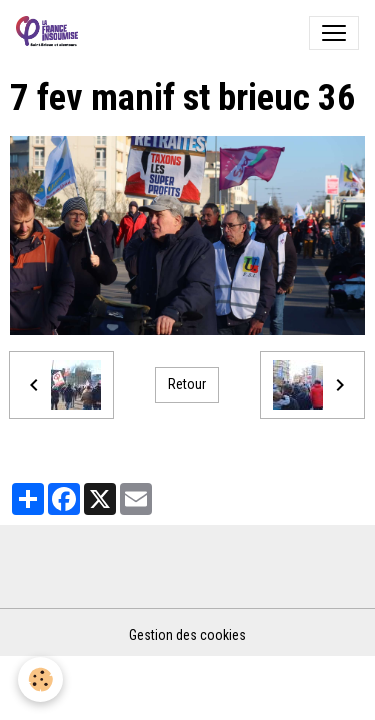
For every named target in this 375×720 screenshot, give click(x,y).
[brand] (51, 33)
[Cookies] (40, 679)
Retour (187, 384)
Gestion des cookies (187, 635)
